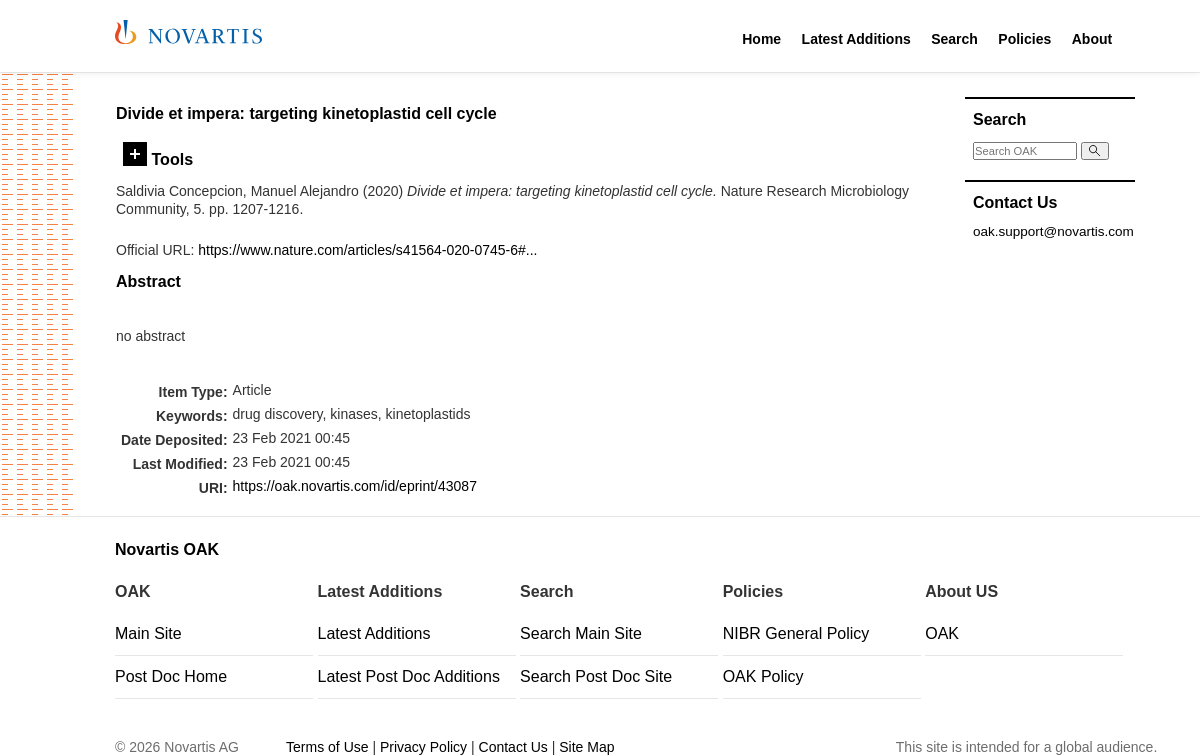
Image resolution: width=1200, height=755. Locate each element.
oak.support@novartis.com (1053, 231)
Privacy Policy (423, 747)
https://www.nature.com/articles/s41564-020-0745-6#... (367, 250)
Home (761, 39)
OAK (942, 633)
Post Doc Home (171, 676)
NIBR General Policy (796, 633)
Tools (158, 159)
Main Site (148, 633)
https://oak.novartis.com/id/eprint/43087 (355, 486)
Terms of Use (327, 747)
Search (954, 39)
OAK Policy (763, 676)
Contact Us (513, 747)
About (1092, 39)
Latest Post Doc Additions (409, 676)
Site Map (586, 747)
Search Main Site (581, 633)
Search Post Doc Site (596, 676)
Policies (1024, 39)
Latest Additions (856, 39)
